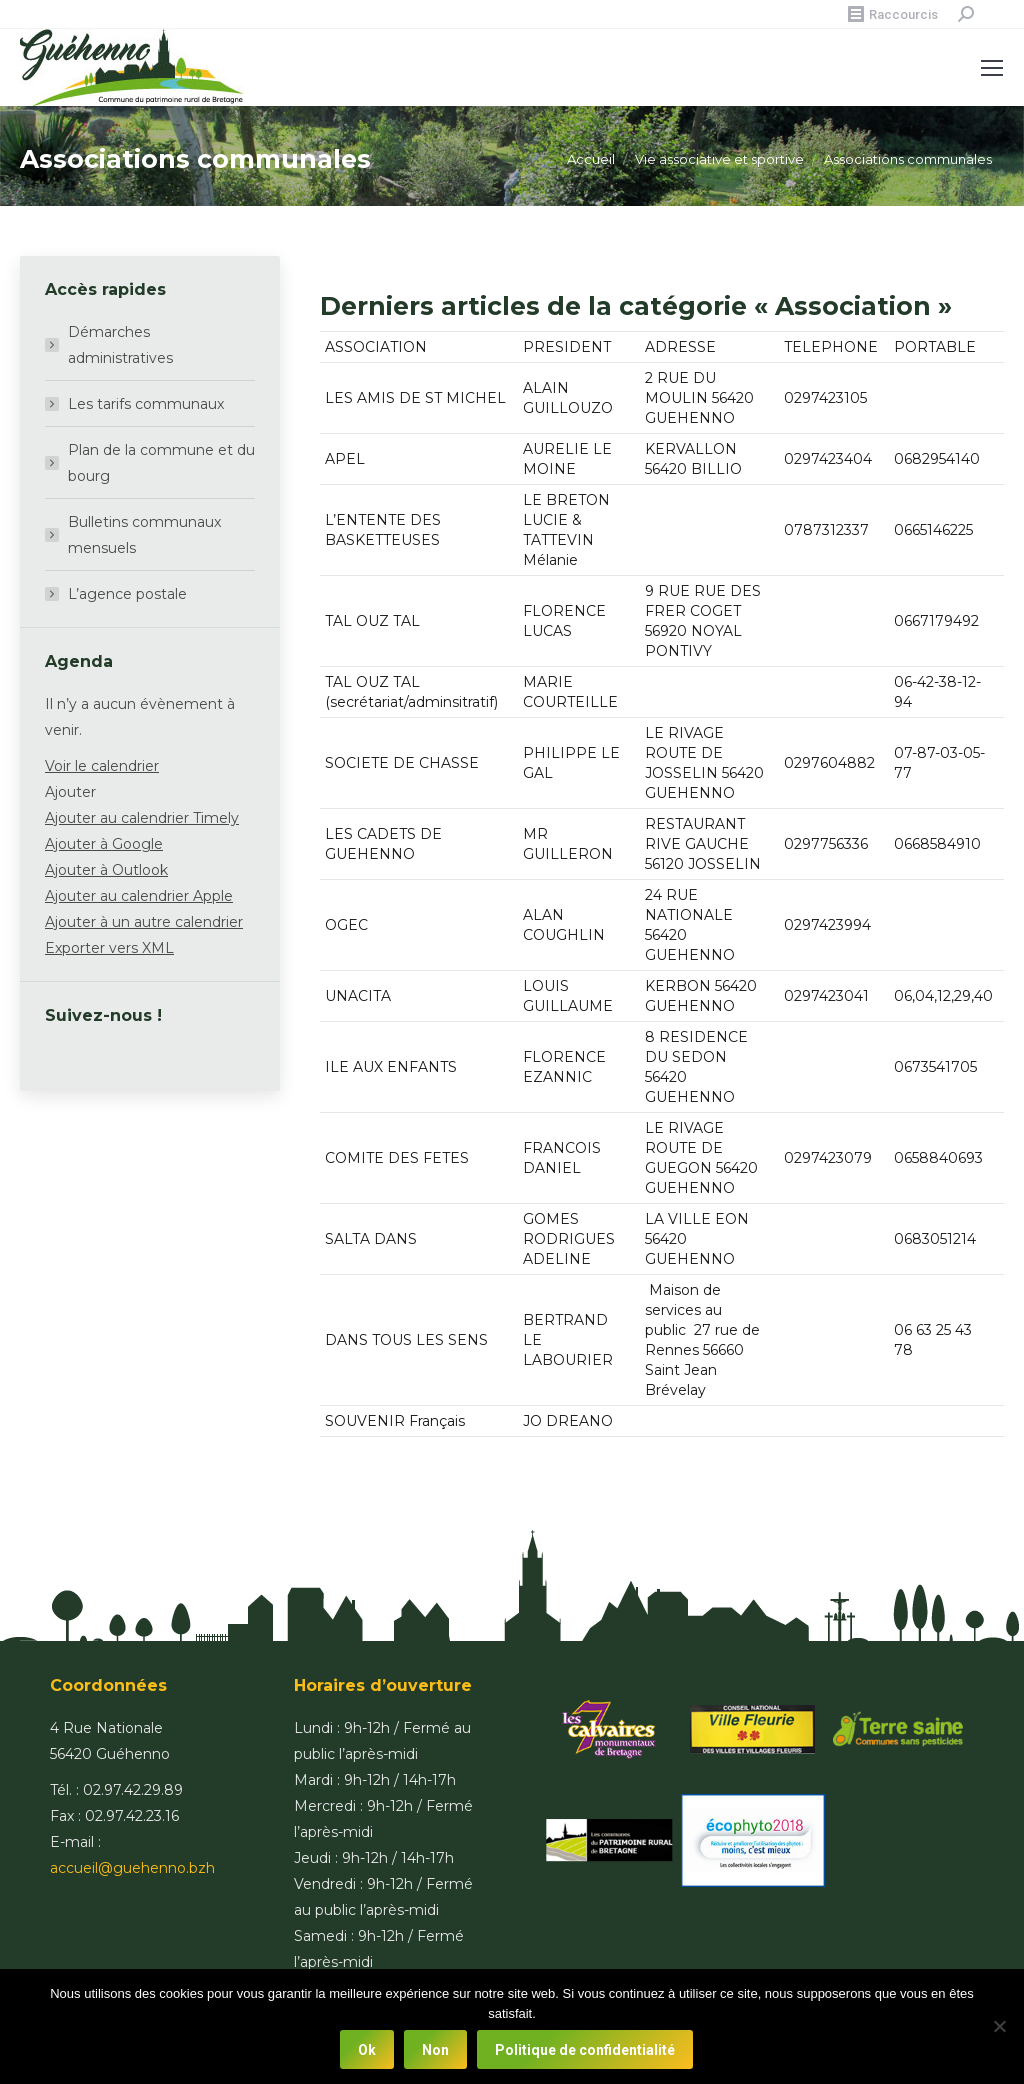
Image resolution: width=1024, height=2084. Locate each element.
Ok (368, 2050)
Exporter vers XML (109, 948)
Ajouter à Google (104, 844)
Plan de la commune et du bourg (161, 463)
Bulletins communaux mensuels (144, 535)
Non (436, 2050)
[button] (70, 792)
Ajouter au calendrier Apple (139, 896)
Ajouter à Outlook (106, 870)
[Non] (999, 2027)
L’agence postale (127, 594)
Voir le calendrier (102, 766)
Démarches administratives (120, 345)
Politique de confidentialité (586, 2050)
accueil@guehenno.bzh (132, 1868)
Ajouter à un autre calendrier (144, 922)
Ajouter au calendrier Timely (142, 818)
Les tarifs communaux (146, 404)
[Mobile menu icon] (992, 68)
